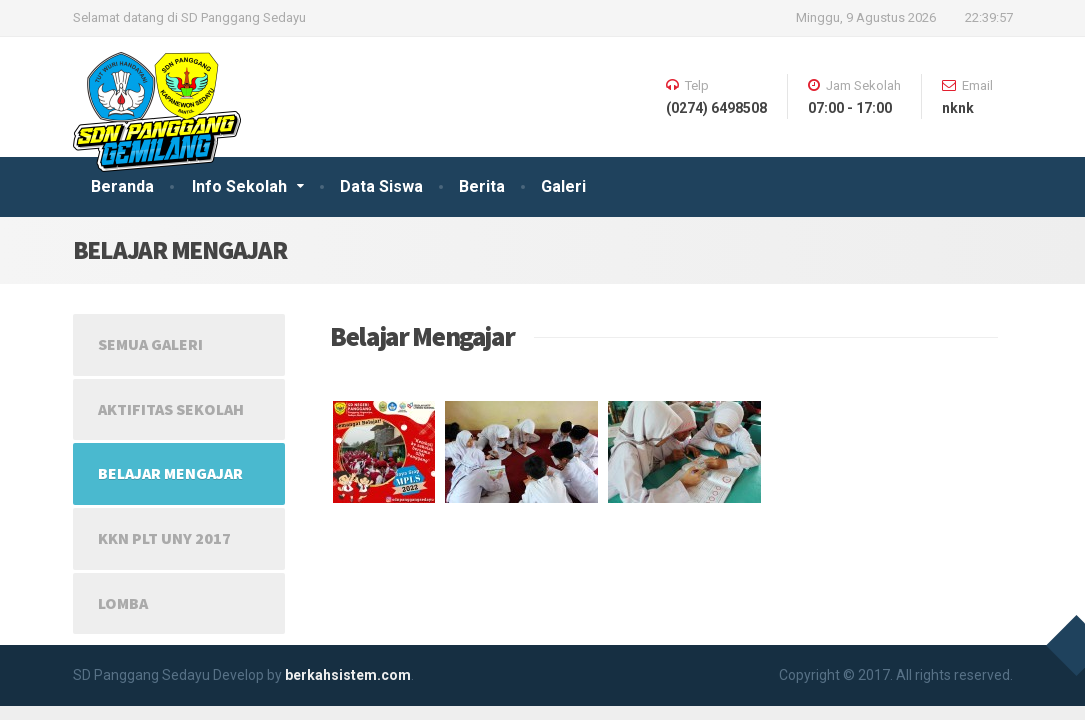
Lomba (123, 603)
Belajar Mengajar (170, 473)
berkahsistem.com (348, 675)
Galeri (563, 186)
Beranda (122, 186)
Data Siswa (381, 186)
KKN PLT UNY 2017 (164, 538)
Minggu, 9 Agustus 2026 (866, 17)
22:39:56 (989, 17)
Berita (482, 186)
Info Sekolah (239, 186)
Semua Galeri (150, 344)
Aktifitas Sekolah (171, 409)
